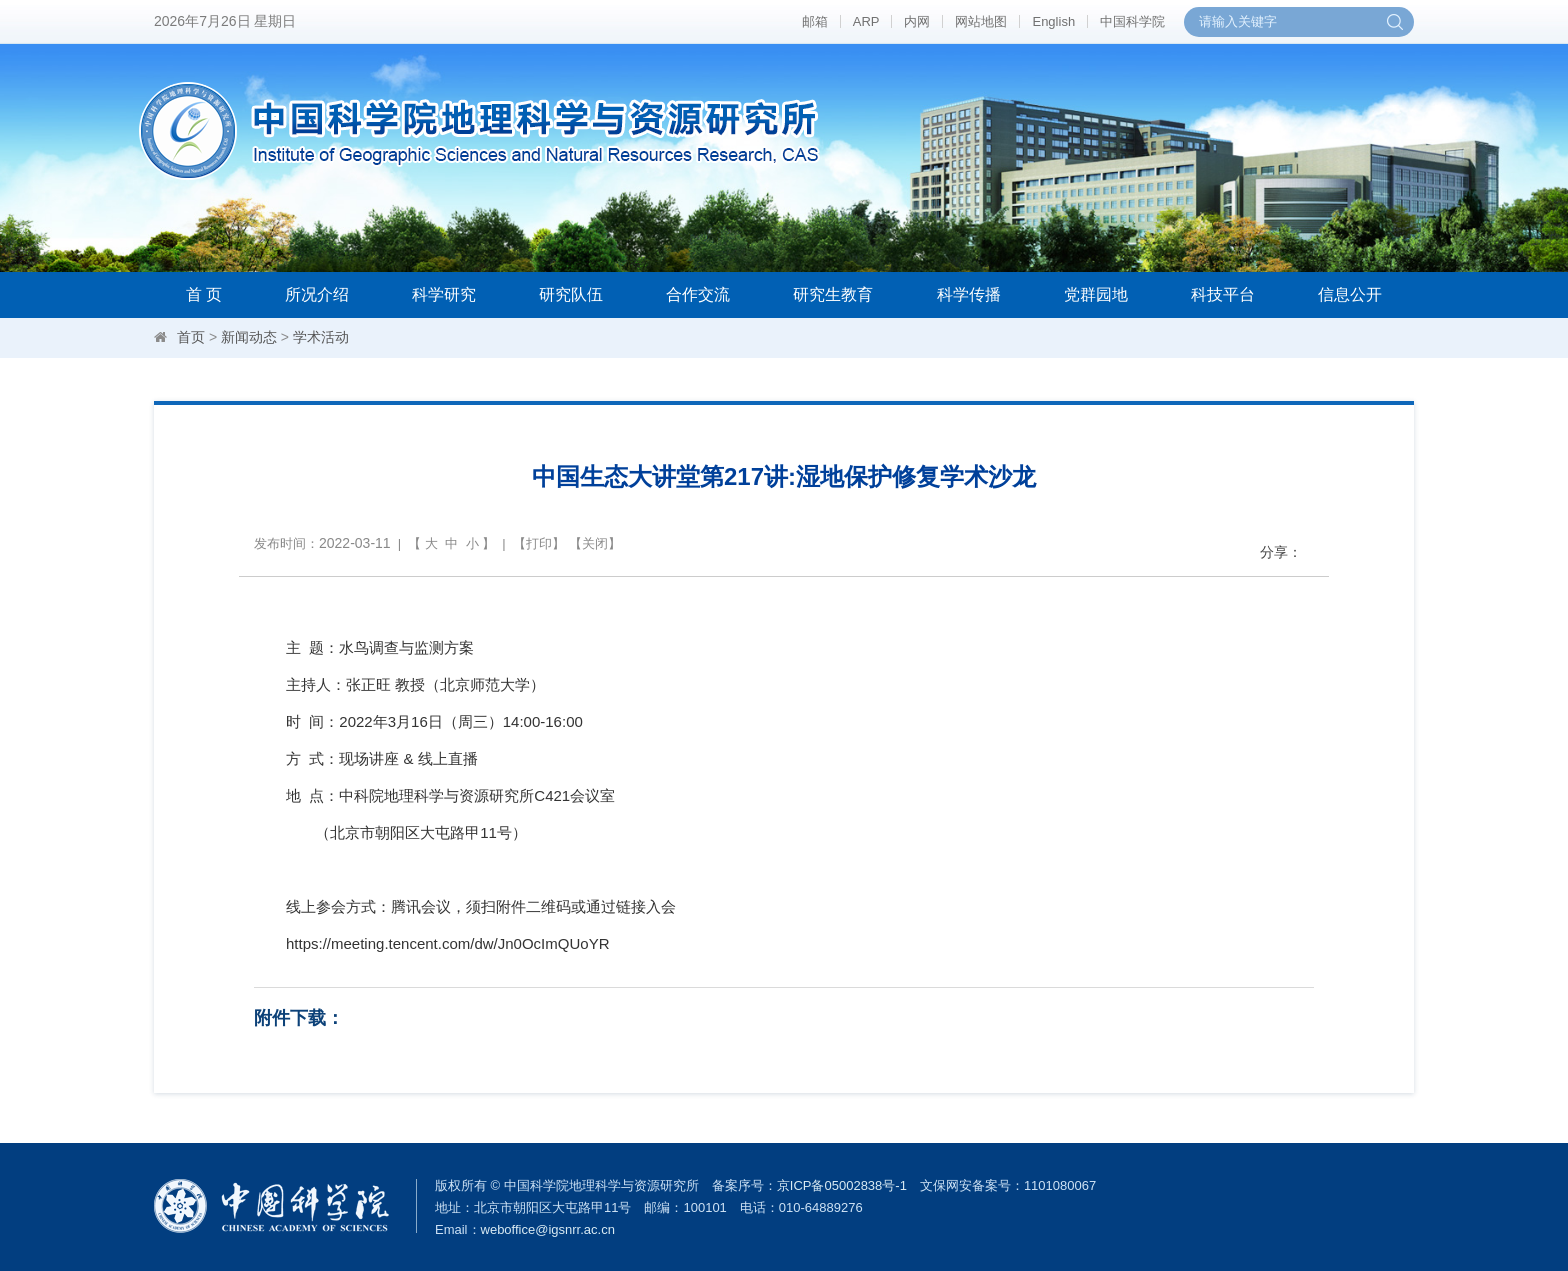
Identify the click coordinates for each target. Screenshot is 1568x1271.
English (1053, 21)
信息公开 (1350, 294)
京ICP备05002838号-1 (842, 1185)
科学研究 (444, 294)
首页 (191, 337)
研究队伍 (571, 294)
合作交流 (698, 294)
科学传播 (969, 294)
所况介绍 (317, 294)
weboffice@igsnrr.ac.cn (548, 1229)
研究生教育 (833, 294)
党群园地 (1096, 294)
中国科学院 (1132, 21)
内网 (917, 21)
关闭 (595, 543)
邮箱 (815, 21)
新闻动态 (249, 337)
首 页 (204, 294)
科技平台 (1223, 294)
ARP (866, 21)
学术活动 (321, 337)
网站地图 (981, 21)
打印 (539, 543)
